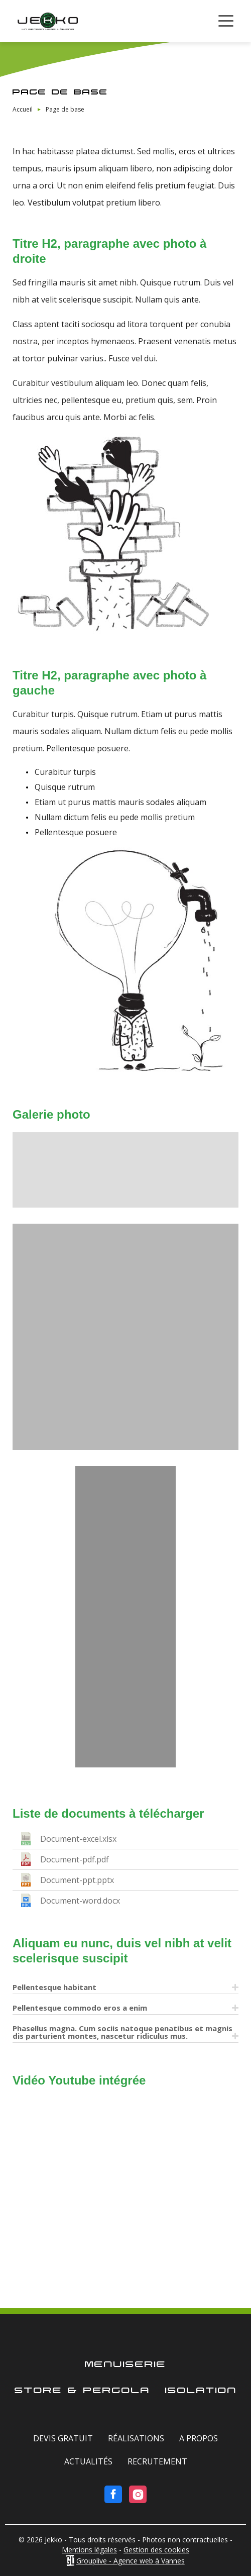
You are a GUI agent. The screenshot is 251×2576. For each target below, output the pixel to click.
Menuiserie (125, 2364)
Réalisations (136, 2438)
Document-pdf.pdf (74, 1859)
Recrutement (157, 2461)
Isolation (201, 2391)
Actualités (88, 2461)
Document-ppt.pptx (77, 1880)
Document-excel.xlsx (78, 1838)
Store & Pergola (82, 2391)
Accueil (23, 109)
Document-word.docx (80, 1900)
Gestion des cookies (156, 2549)
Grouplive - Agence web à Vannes (130, 2560)
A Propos (198, 2438)
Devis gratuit (63, 2438)
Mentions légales (89, 2549)
